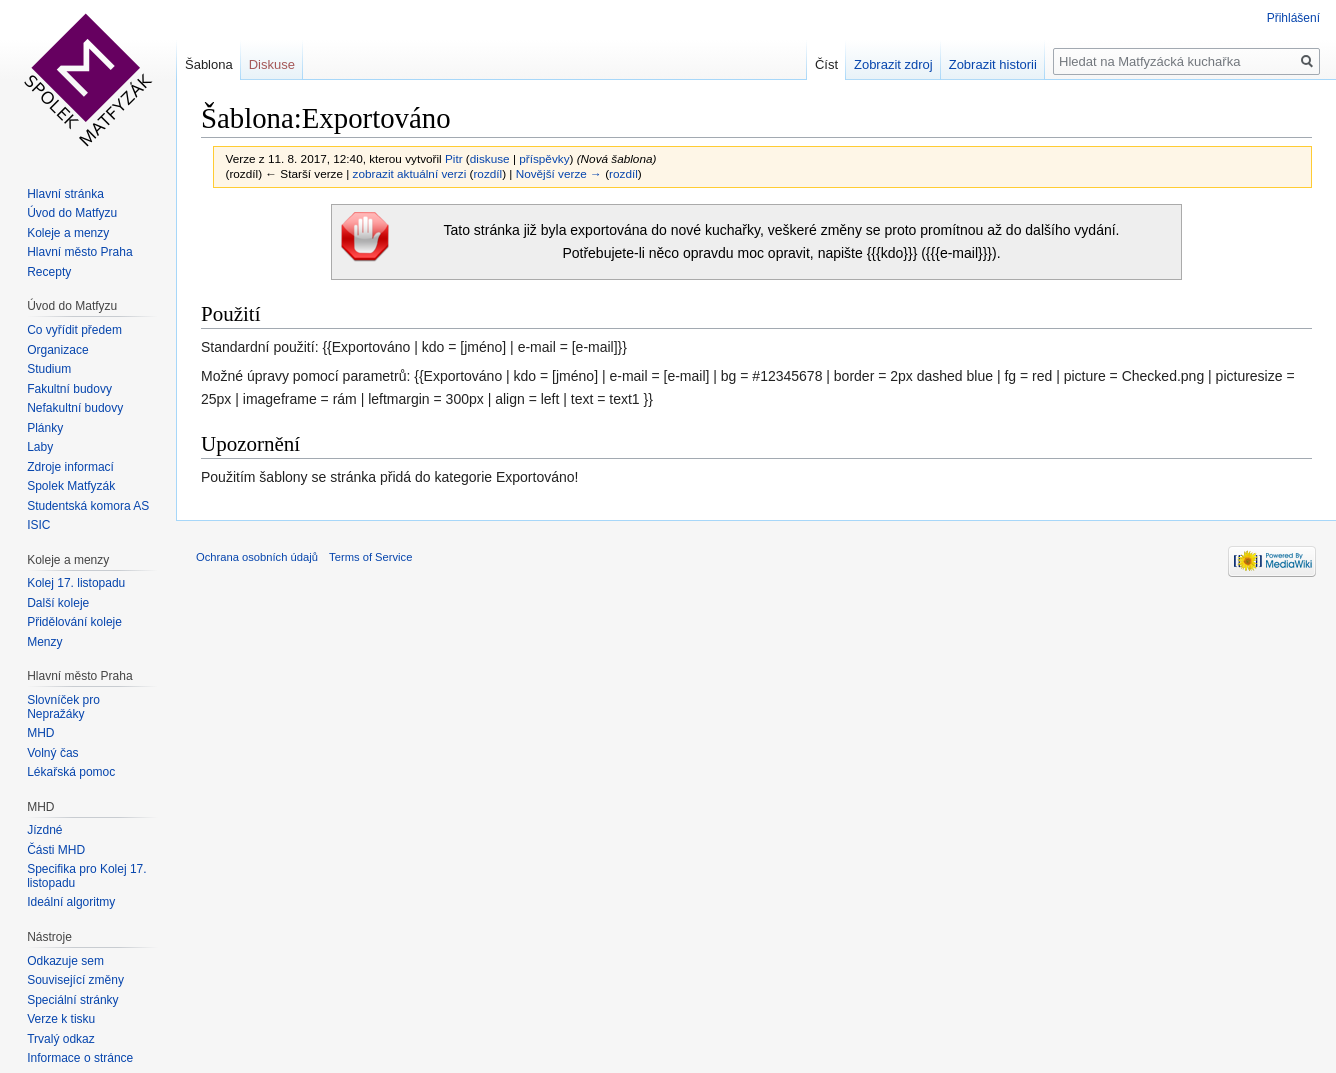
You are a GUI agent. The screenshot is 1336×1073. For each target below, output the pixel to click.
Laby (40, 447)
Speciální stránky (72, 1000)
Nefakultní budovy (75, 408)
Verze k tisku (61, 1019)
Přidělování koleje (74, 622)
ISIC (38, 525)
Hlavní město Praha (79, 252)
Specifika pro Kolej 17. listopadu (86, 876)
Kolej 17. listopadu (76, 583)
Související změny (75, 980)
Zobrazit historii (993, 64)
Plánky (45, 428)
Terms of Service (370, 557)
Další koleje (58, 603)
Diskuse (272, 64)
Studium (49, 369)
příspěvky (544, 158)
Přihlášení (1293, 18)
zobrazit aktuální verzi (410, 173)
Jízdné (44, 830)
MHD (40, 733)
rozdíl (487, 173)
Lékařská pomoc (71, 772)
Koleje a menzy (68, 233)
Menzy (44, 642)
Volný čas (52, 753)
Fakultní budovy (69, 389)
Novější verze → (559, 173)
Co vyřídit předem (74, 330)
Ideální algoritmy (71, 902)
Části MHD (56, 850)
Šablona (209, 64)
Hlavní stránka (65, 194)
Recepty (49, 272)
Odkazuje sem (65, 961)
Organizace (57, 350)
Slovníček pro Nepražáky (63, 707)
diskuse (490, 158)
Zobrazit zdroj (893, 64)
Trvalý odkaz (61, 1039)
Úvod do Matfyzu (72, 213)
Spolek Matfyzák (71, 486)
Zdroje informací (70, 467)
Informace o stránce (80, 1058)
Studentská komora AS (88, 506)
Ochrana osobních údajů (257, 557)
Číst (826, 64)
